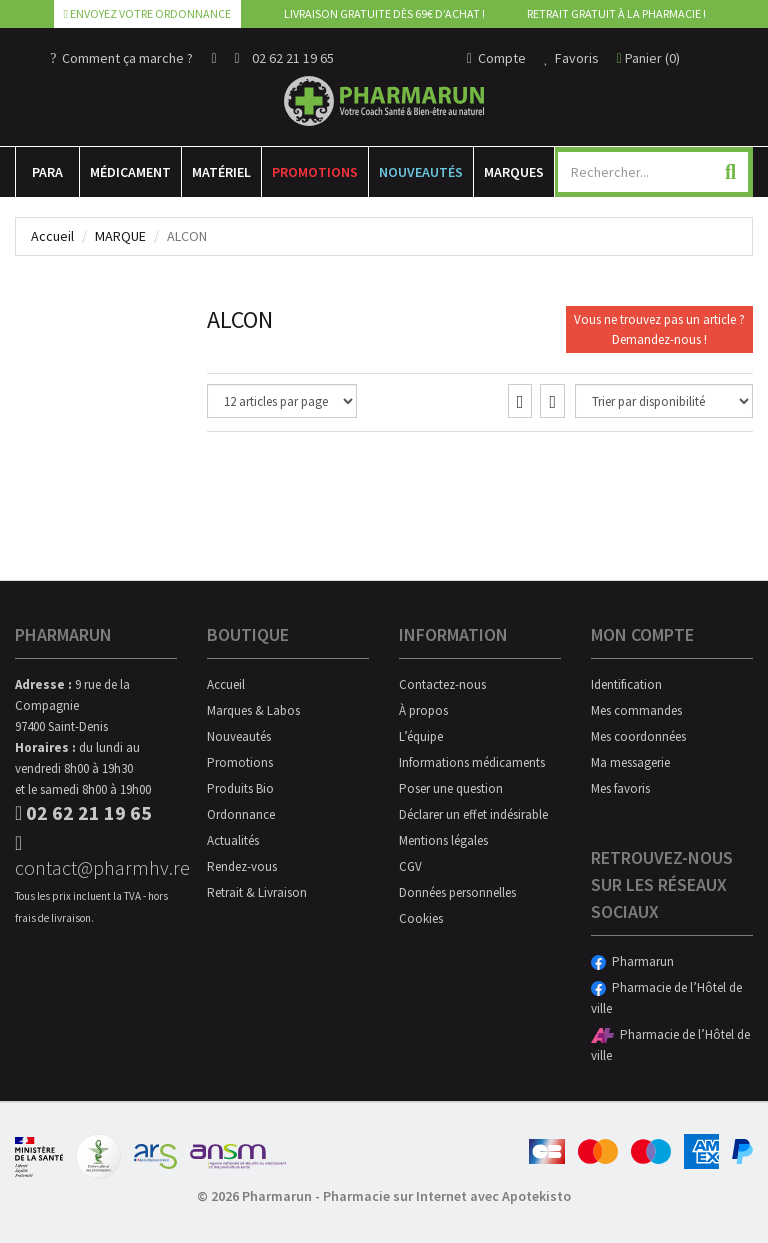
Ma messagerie (630, 762)
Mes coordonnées (638, 736)
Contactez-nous (442, 684)
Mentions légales (443, 840)
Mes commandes (636, 710)
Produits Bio (240, 788)
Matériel (221, 172)
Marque (120, 236)
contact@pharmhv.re (96, 856)
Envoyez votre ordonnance (147, 13)
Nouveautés (421, 172)
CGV (410, 866)
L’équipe (421, 736)
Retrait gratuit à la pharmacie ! (616, 13)
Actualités (233, 840)
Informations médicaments (472, 762)
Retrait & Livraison (257, 892)
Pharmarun (632, 961)
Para (47, 172)
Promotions (315, 172)
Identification (626, 684)
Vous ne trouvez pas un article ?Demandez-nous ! (659, 329)
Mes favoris (620, 788)
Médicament (130, 172)
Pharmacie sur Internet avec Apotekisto (447, 1196)
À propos (423, 710)
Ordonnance (241, 814)
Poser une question (451, 788)
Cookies (421, 918)
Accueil (52, 236)
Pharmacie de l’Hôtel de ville (666, 998)
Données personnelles (457, 892)
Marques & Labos (253, 710)
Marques (514, 172)
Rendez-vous (242, 866)
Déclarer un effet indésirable (473, 814)
